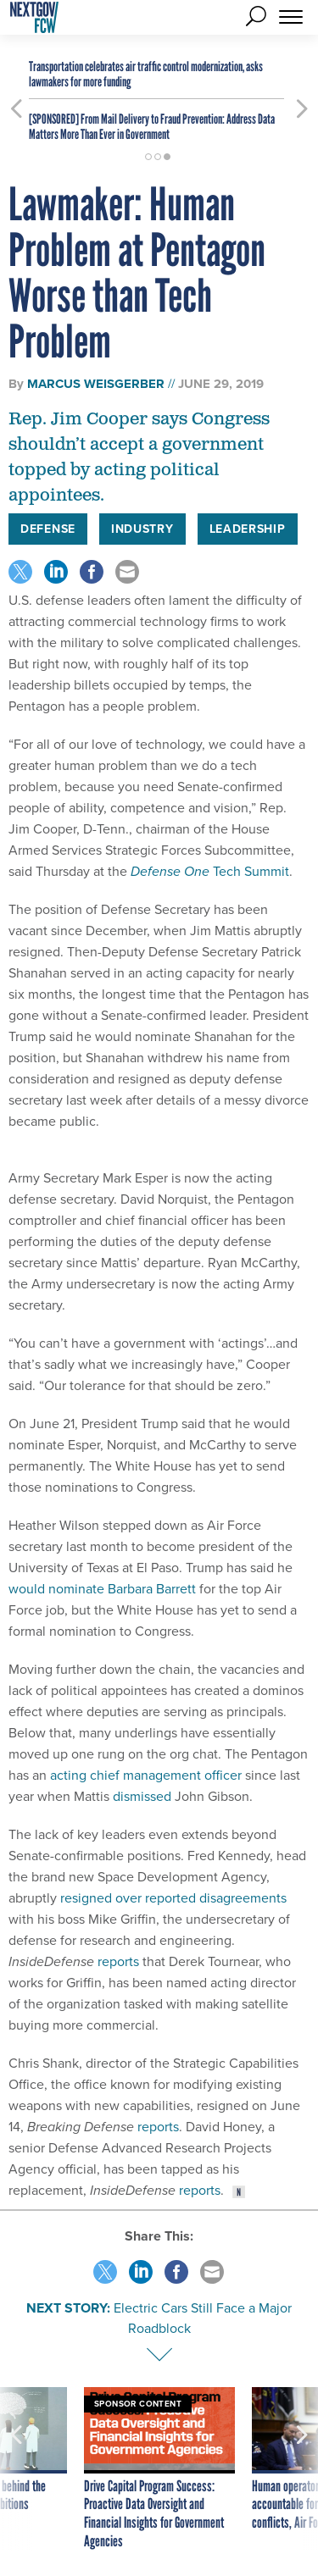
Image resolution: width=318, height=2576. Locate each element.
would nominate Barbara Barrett (102, 1588)
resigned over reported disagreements (173, 1898)
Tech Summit (210, 871)
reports (118, 1961)
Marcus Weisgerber (96, 383)
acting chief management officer (146, 1775)
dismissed (142, 1796)
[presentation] (16, 2469)
